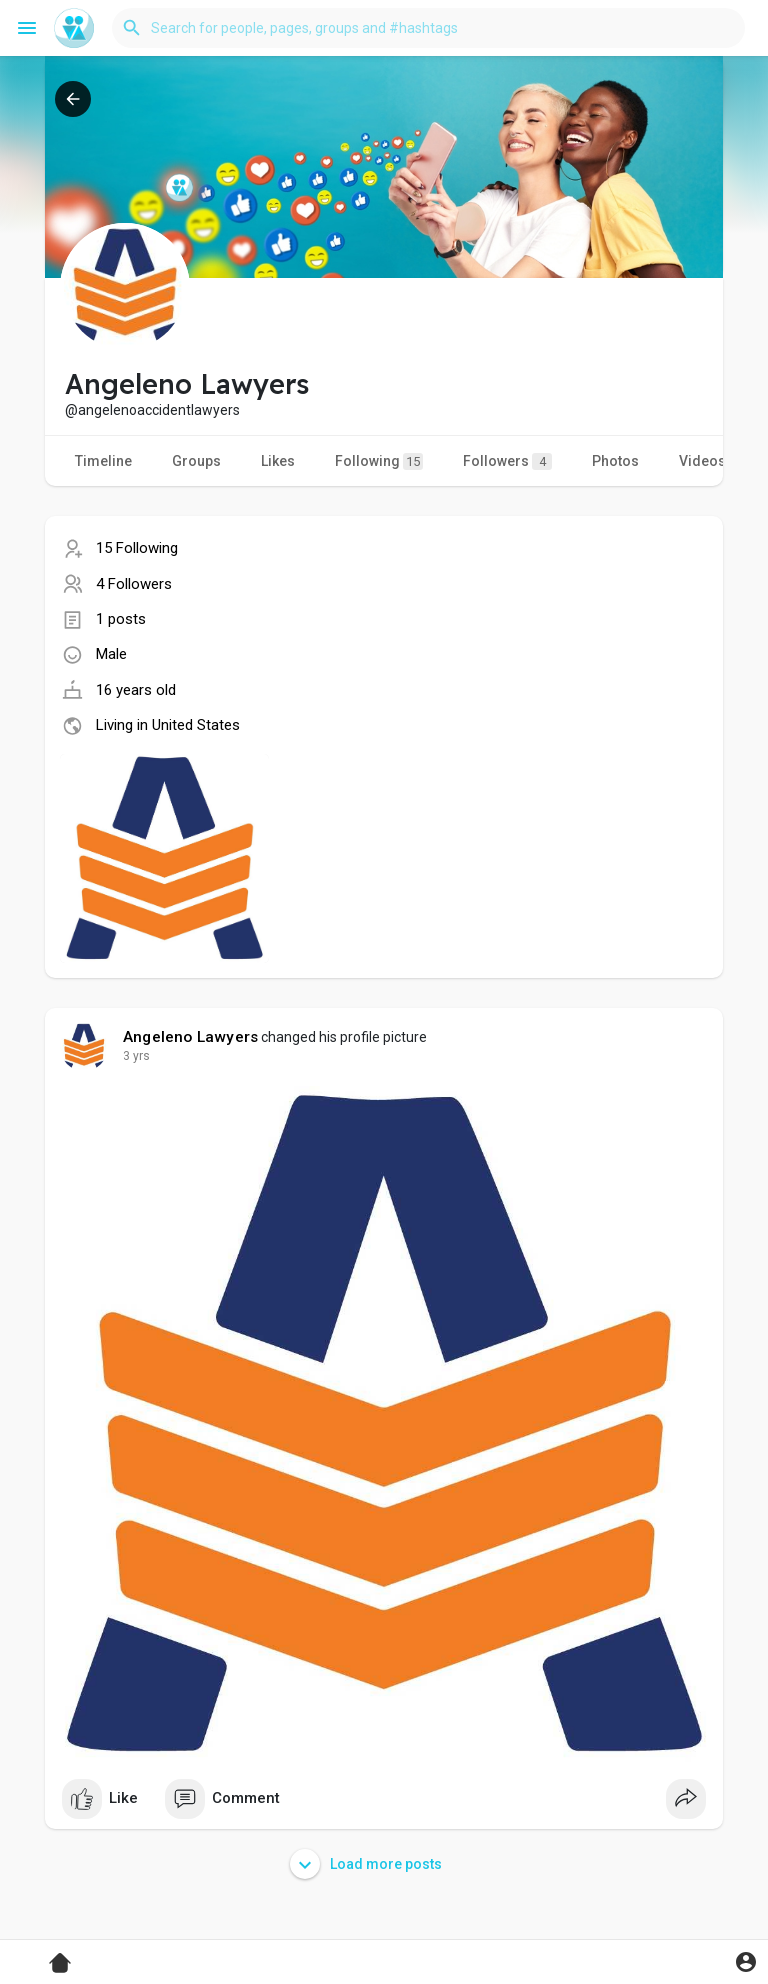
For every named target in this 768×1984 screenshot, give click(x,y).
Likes (278, 461)
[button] (428, 28)
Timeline (103, 461)
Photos (615, 461)
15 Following (137, 548)
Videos (702, 461)
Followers (507, 461)
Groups (196, 461)
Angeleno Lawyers (190, 1037)
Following (379, 461)
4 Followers (134, 584)
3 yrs (136, 1056)
